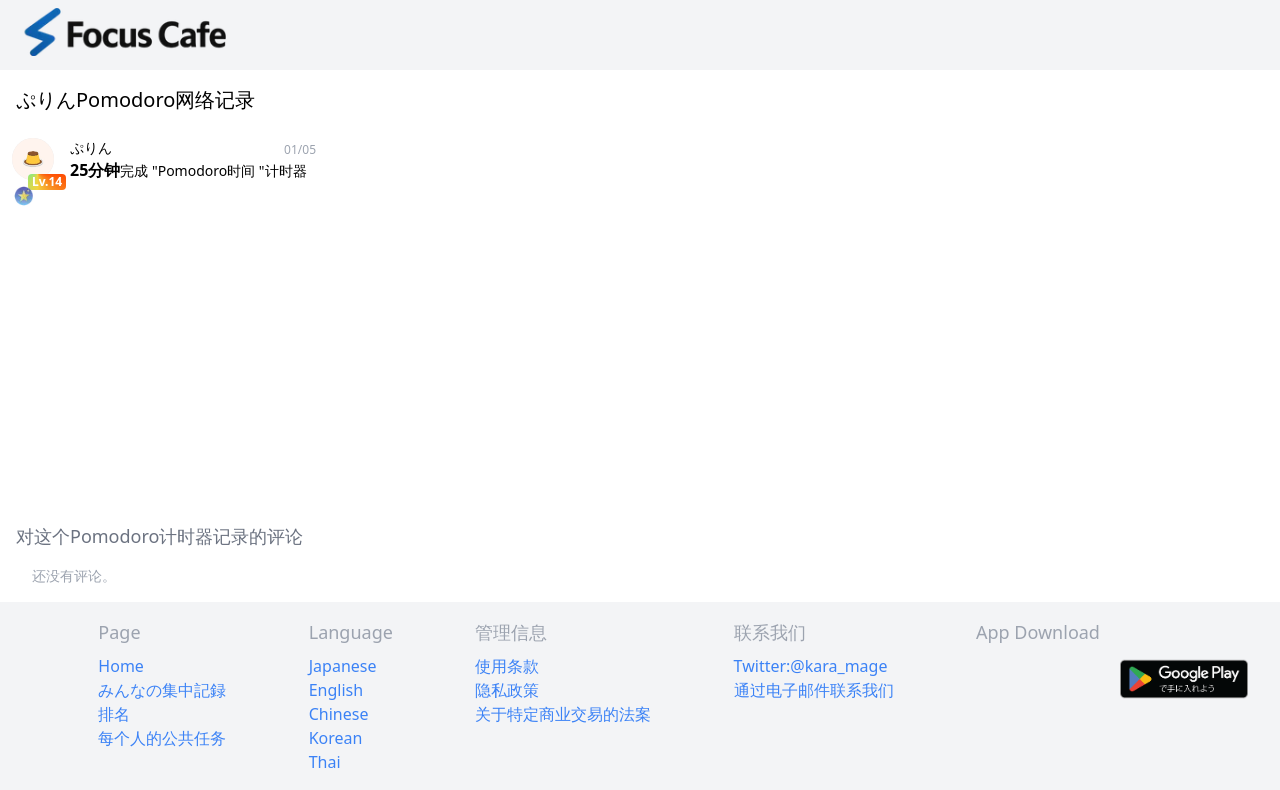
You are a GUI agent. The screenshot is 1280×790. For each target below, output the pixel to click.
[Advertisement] (600, 366)
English (336, 690)
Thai (325, 762)
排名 (114, 714)
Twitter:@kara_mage (811, 666)
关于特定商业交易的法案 (563, 714)
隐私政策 (507, 690)
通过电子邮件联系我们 (814, 690)
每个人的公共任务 (162, 738)
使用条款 (507, 666)
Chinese (339, 714)
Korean (336, 738)
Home (121, 666)
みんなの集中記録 (162, 690)
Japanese (343, 666)
